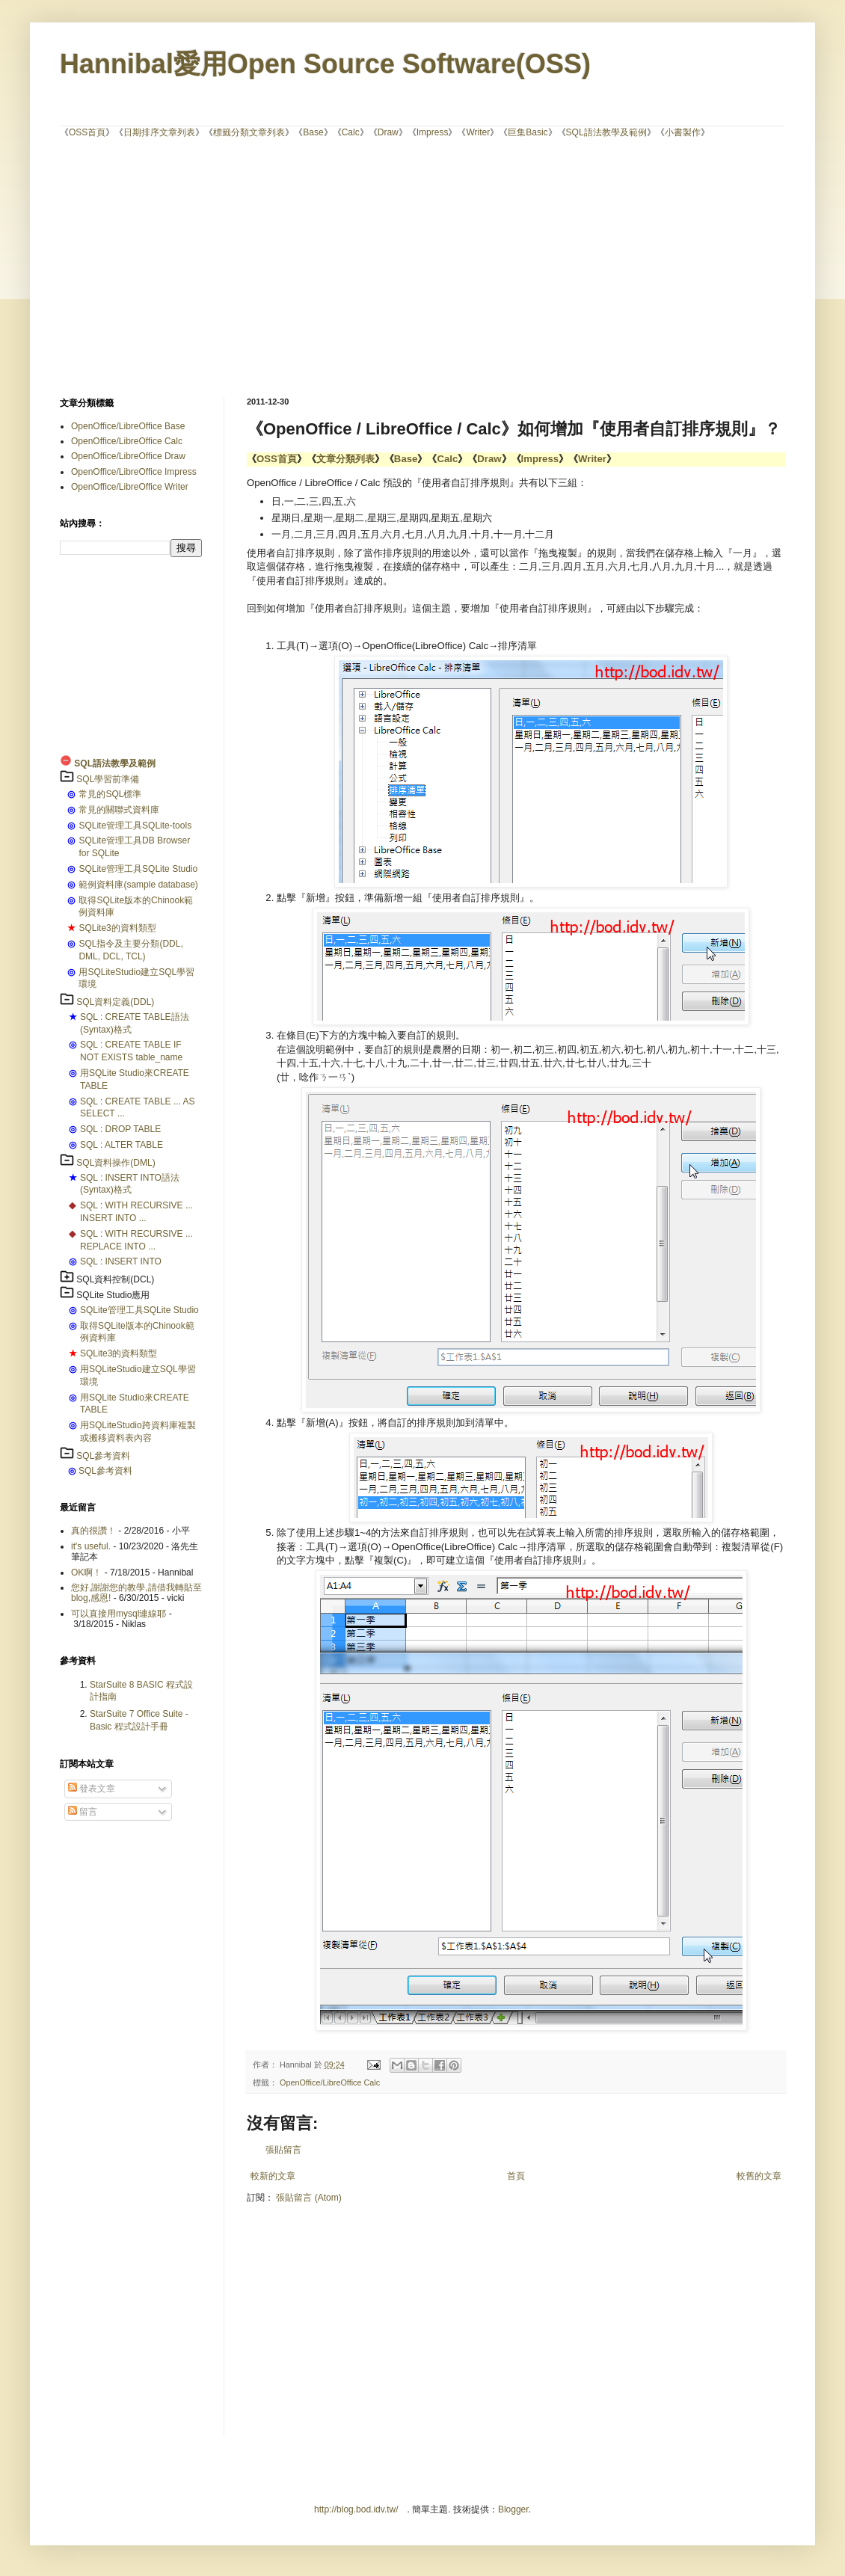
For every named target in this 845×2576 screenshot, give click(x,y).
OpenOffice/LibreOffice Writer (129, 487)
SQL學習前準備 (107, 779)
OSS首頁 (87, 132)
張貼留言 (283, 2150)
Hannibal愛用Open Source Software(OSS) (325, 64)
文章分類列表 (345, 458)
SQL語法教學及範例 (606, 132)
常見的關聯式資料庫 (119, 810)
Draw (388, 132)
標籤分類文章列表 (249, 132)
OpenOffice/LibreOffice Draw (128, 456)
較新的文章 (273, 2176)
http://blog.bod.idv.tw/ (356, 2509)
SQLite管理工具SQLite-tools (135, 825)
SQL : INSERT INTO (121, 1261)
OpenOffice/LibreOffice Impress (134, 472)
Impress (433, 132)
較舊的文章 (759, 2176)
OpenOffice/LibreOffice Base (128, 426)
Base (313, 132)
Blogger (513, 2509)
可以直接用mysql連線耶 (118, 1613)
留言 (82, 1812)
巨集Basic (527, 132)
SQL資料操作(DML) (115, 1163)
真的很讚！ (93, 1530)
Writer (478, 132)
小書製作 (683, 132)
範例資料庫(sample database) (138, 884)
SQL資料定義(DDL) (115, 1002)
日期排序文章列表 (159, 132)
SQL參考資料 (103, 1456)
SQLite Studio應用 (113, 1295)
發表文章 (91, 1788)
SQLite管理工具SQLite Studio (138, 869)
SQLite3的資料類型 (117, 928)
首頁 (516, 2176)
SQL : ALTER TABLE (121, 1145)
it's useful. (91, 1546)
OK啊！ (86, 1572)
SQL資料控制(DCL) (115, 1279)
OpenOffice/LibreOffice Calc (330, 2082)
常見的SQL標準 (110, 794)
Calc (351, 132)
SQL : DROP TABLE (120, 1129)
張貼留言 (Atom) (308, 2197)
